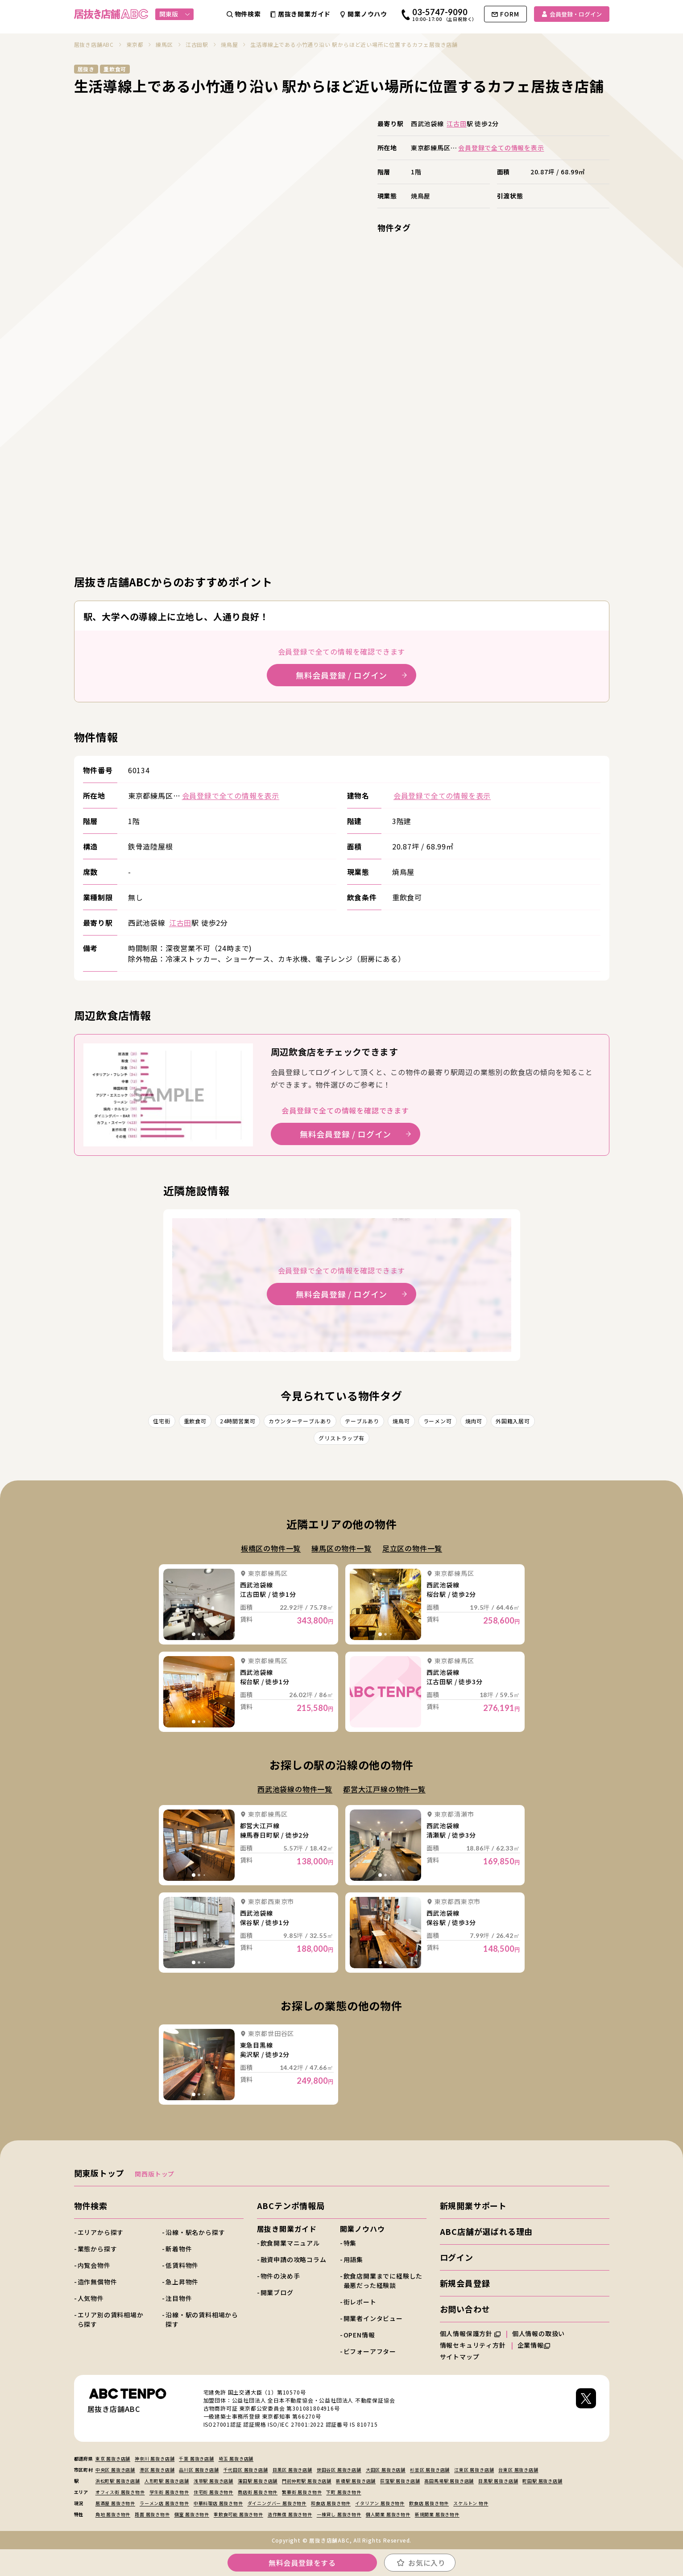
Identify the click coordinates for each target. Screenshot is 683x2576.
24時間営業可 (238, 1421)
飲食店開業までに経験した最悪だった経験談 (383, 2280)
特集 (350, 2242)
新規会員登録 (465, 2283)
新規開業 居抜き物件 (437, 2514)
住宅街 (161, 1421)
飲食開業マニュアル (290, 2242)
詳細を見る (199, 1604)
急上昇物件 (182, 2281)
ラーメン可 (437, 1421)
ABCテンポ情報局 (291, 2205)
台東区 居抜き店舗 (518, 2469)
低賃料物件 (182, 2265)
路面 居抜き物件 (152, 2514)
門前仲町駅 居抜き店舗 (306, 2480)
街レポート (360, 2301)
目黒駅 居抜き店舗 (498, 2480)
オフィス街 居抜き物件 (120, 2492)
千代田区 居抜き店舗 (246, 2469)
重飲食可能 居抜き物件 (238, 2514)
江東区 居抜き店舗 (474, 2469)
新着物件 (179, 2248)
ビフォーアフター (370, 2351)
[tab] (193, 1634)
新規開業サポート (473, 2205)
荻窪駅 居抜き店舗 (400, 2480)
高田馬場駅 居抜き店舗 (449, 2480)
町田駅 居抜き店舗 (542, 2480)
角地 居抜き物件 (112, 2514)
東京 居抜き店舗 (112, 2458)
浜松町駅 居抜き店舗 (117, 2480)
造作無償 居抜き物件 (290, 2514)
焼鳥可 (401, 1421)
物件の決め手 (280, 2275)
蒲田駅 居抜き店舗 (257, 2480)
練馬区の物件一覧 (341, 1548)
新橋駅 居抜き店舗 (356, 2480)
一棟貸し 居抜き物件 (339, 2514)
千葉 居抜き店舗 (196, 2458)
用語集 (353, 2259)
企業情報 (533, 2345)
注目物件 (179, 2298)
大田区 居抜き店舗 (386, 2469)
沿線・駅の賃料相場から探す (202, 2319)
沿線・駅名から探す (195, 2232)
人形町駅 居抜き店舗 (167, 2480)
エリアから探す (101, 2232)
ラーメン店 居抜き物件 (164, 2503)
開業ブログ (277, 2292)
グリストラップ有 (341, 1438)
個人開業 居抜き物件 (388, 2514)
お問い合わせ (465, 2309)
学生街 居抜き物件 (169, 2492)
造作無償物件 (97, 2281)
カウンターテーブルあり (300, 1421)
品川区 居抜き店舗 (199, 2469)
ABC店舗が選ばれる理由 (486, 2231)
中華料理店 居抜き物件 (218, 2503)
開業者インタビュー (373, 2318)
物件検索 (91, 2205)
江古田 (456, 123)
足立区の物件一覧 (412, 1548)
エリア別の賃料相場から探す (111, 2319)
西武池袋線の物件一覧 (294, 1789)
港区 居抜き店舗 (157, 2469)
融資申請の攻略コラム (294, 2259)
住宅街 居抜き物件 (213, 2492)
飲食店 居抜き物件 (429, 2503)
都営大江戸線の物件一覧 (384, 1789)
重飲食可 (195, 1421)
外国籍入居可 (513, 1421)
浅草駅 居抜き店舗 (213, 2480)
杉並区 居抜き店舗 (430, 2469)
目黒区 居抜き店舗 (292, 2469)
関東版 (174, 13)
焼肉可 (473, 1421)
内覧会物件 (94, 2265)
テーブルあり (362, 1421)
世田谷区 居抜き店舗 (339, 2469)
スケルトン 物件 (470, 2503)
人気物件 (91, 2298)
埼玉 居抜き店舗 (236, 2458)
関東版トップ (99, 2173)
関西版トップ (154, 2173)
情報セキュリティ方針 (473, 2345)
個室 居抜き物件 (191, 2514)
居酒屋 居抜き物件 (115, 2503)
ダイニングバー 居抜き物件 (277, 2503)
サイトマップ (460, 2356)
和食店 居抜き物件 (331, 2503)
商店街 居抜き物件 (257, 2492)
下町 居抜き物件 (343, 2492)
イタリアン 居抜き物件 (380, 2503)
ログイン (456, 2257)
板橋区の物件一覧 (271, 1548)
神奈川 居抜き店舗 (154, 2458)
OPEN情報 (359, 2334)
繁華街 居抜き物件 (302, 2492)
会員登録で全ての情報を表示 (501, 147)
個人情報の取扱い (542, 2333)
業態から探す (97, 2248)
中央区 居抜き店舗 (115, 2469)
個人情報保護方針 (470, 2333)
